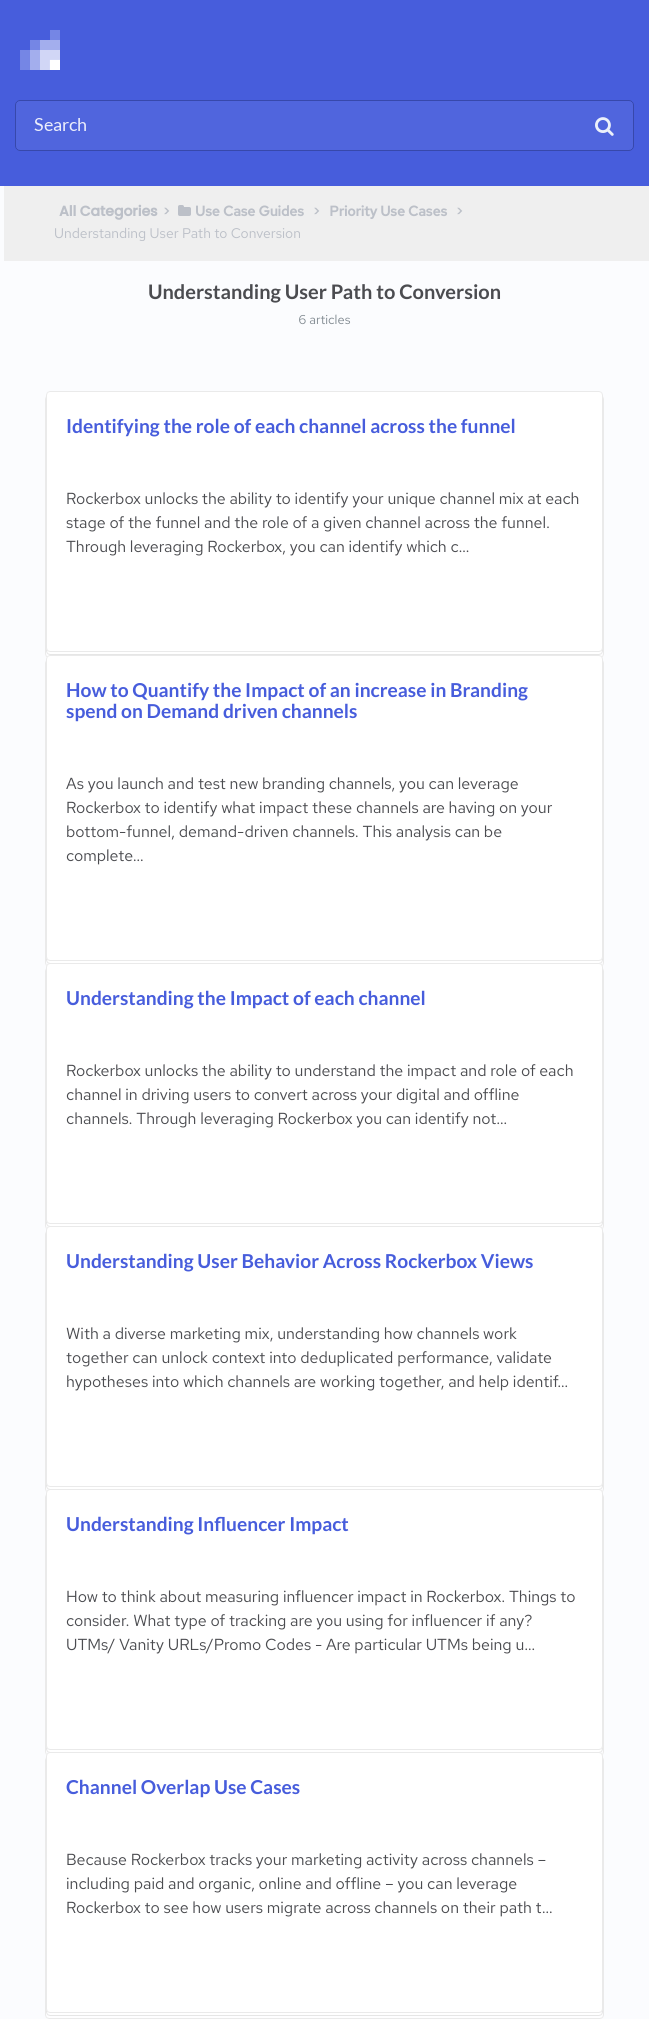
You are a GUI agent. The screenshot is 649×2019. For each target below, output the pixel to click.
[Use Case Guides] (240, 211)
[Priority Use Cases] (388, 211)
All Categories (108, 211)
